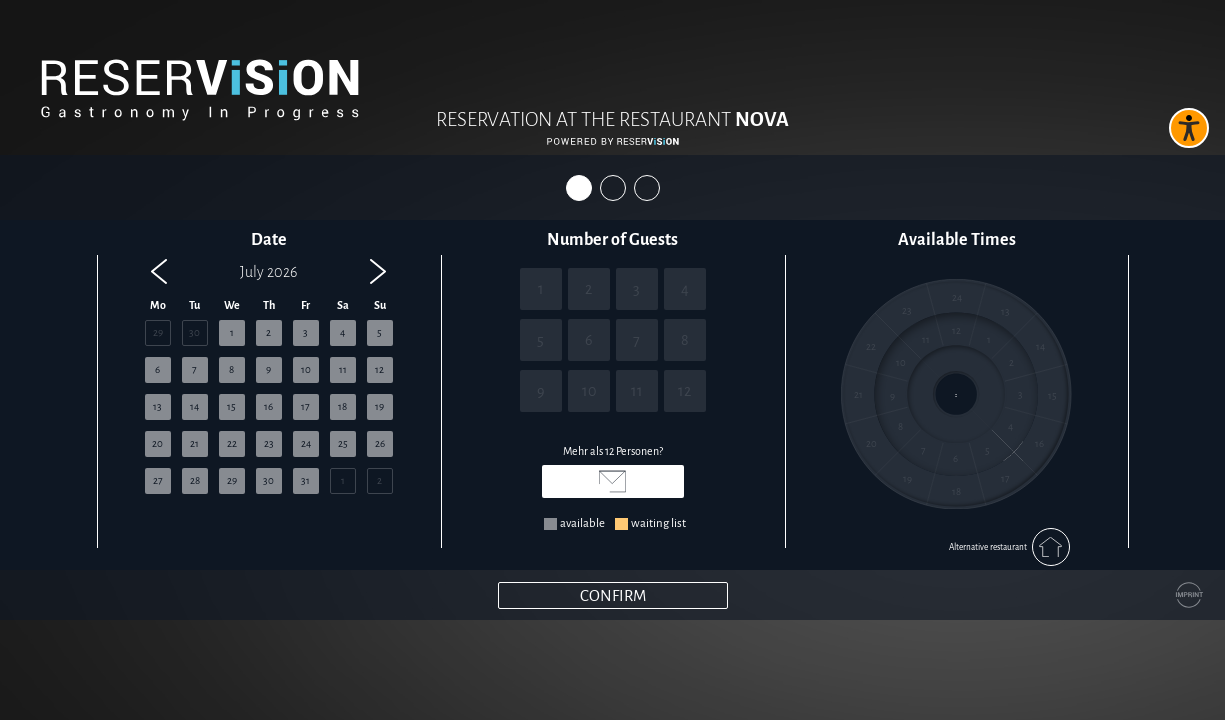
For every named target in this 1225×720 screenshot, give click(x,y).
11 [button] (343, 369)
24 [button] (306, 443)
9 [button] (268, 369)
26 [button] (380, 443)
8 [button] (231, 369)
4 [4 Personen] (685, 289)
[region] (269, 394)
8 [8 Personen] (685, 340)
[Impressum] (1189, 595)
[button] (159, 272)
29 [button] (158, 332)
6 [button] (157, 369)
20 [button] (157, 443)
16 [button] (268, 406)
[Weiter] (613, 595)
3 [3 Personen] (636, 289)
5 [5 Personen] (540, 340)
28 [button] (195, 480)
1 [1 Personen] (541, 289)
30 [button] (194, 332)
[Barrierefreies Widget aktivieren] (1189, 128)
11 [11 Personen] (637, 391)
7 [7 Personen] (636, 340)
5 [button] (379, 332)
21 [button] (194, 443)
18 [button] (342, 406)
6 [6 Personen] (589, 340)
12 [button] (379, 369)
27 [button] (158, 480)
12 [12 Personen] (684, 391)
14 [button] (194, 406)
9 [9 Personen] (541, 391)
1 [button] (232, 332)
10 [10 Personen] (589, 391)
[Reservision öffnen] (613, 141)
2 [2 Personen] (588, 289)
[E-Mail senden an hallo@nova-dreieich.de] (613, 481)
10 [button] (306, 369)
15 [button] (231, 406)
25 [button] (343, 443)
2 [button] (268, 332)
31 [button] (305, 480)
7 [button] (194, 369)
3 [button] (305, 332)
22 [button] (232, 443)
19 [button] (379, 406)
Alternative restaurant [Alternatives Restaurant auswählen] (1009, 547)
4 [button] (342, 332)
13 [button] (157, 406)
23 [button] (269, 443)
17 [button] (305, 406)
